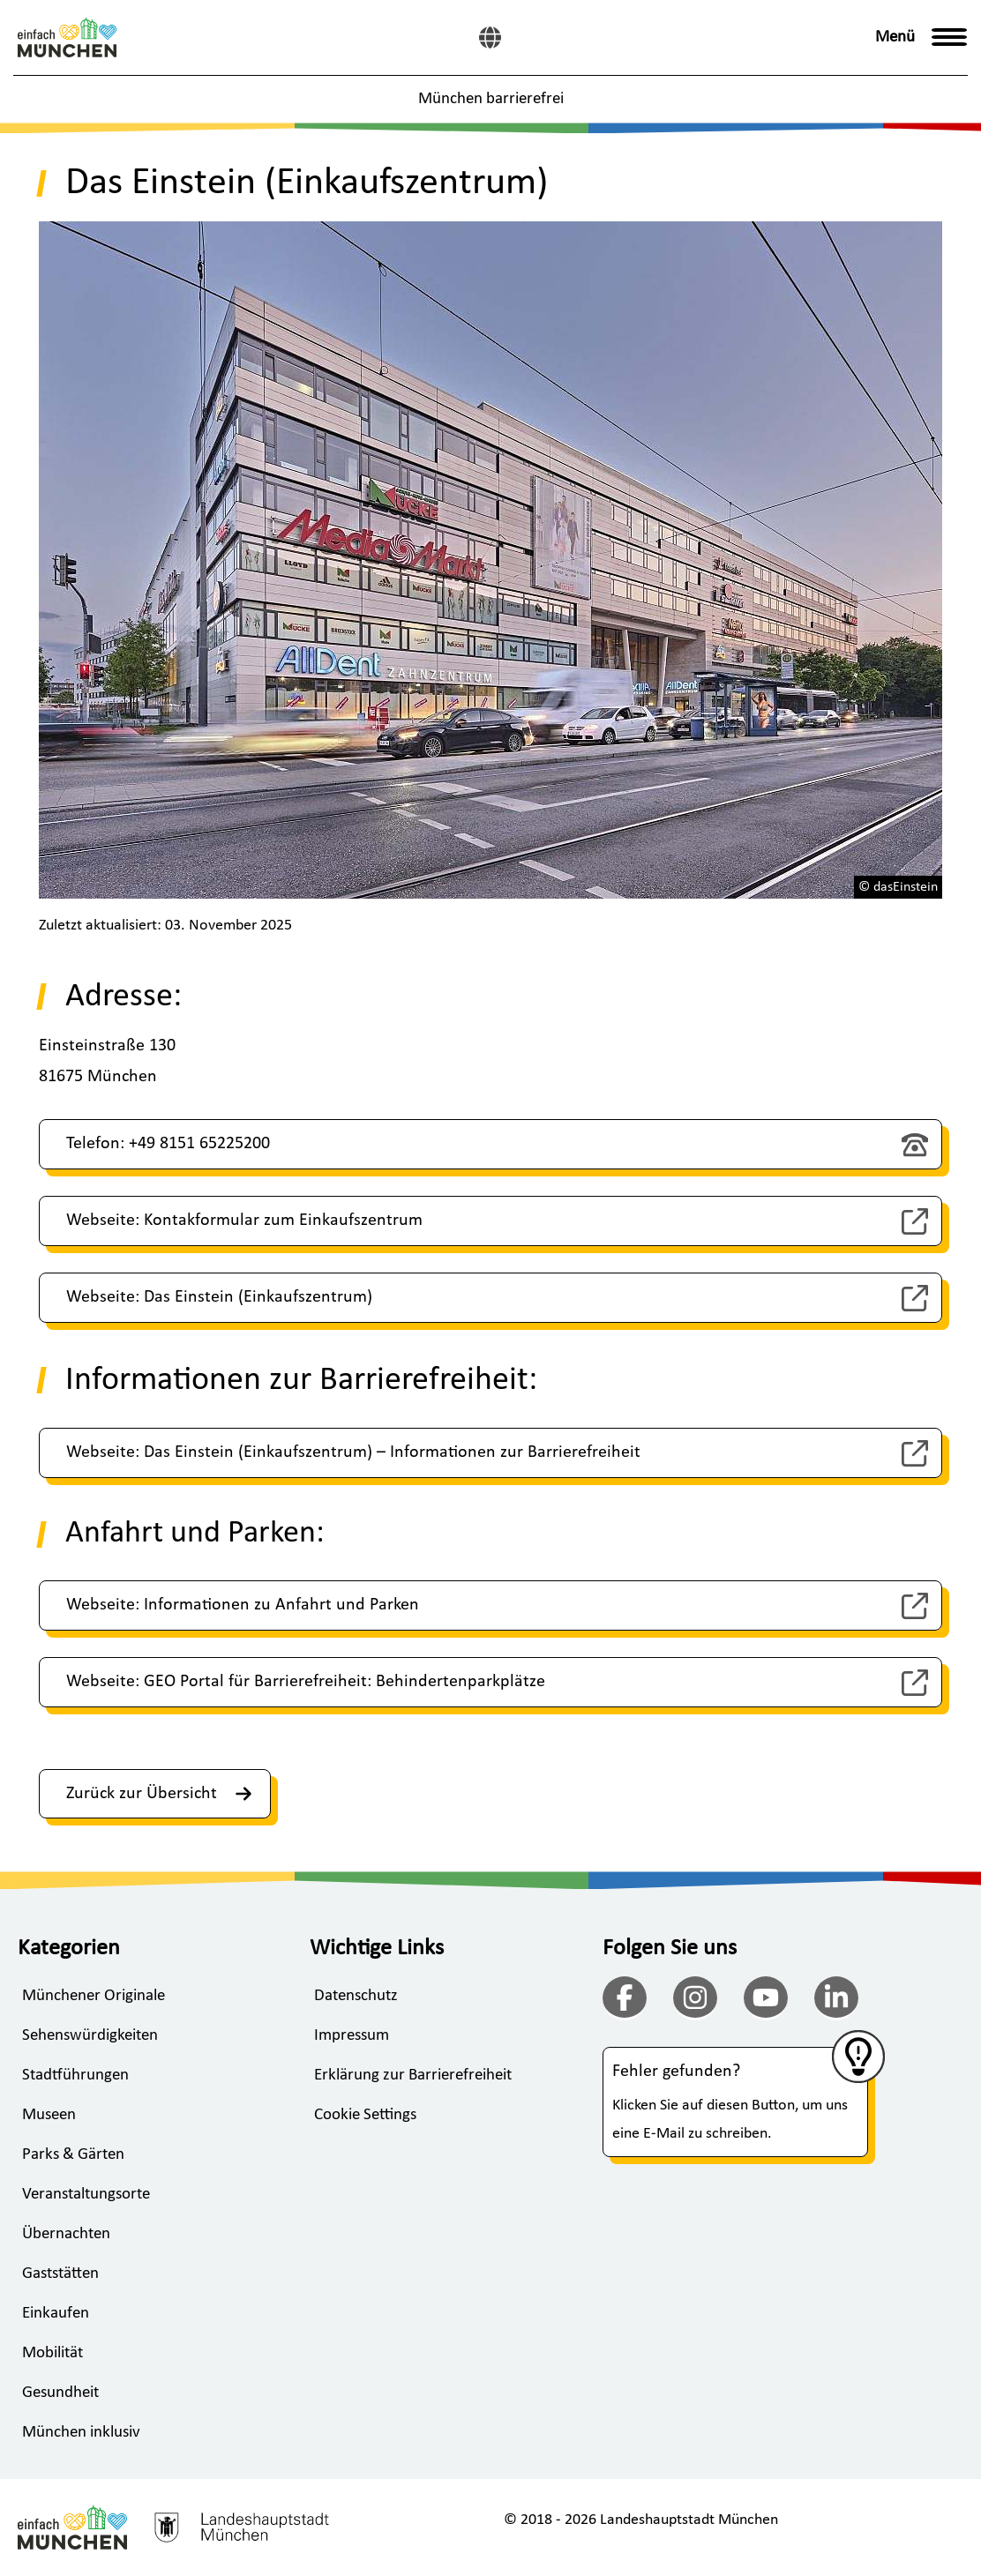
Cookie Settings (365, 2115)
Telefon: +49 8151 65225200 (168, 1144)
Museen (49, 2115)
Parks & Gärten (73, 2155)
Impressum (351, 2035)
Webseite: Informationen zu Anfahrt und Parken (242, 1605)
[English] (490, 37)
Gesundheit (60, 2393)
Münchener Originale (93, 1996)
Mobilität (52, 2353)
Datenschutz (356, 1996)
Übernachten (66, 2234)
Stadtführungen (75, 2075)
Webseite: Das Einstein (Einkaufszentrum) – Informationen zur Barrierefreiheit (353, 1452)
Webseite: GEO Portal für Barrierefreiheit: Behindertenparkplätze (305, 1682)
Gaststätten (60, 2274)
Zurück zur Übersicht (159, 1794)
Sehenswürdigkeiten (90, 2035)
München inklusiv (81, 2432)
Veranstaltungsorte (86, 2194)
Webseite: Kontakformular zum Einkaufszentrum (244, 1220)
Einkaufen (55, 2313)
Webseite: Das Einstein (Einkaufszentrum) (219, 1297)
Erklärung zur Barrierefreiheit (413, 2075)
